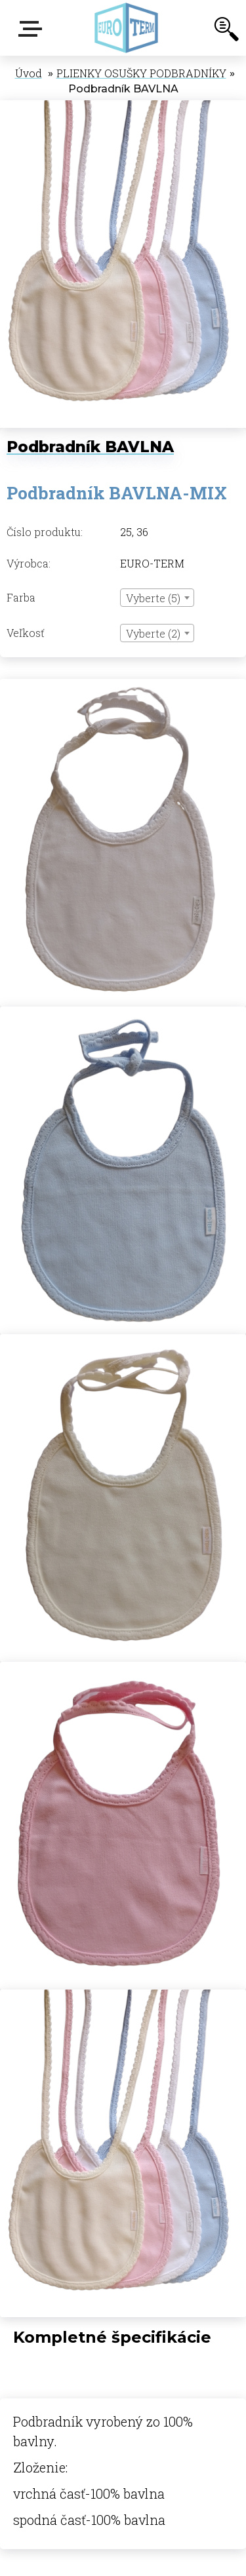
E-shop (33, 29)
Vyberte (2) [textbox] (153, 633)
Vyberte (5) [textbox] (153, 598)
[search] (226, 31)
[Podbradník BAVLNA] (123, 107)
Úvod (28, 73)
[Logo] (126, 28)
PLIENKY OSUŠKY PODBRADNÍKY (141, 73)
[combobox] (157, 597)
